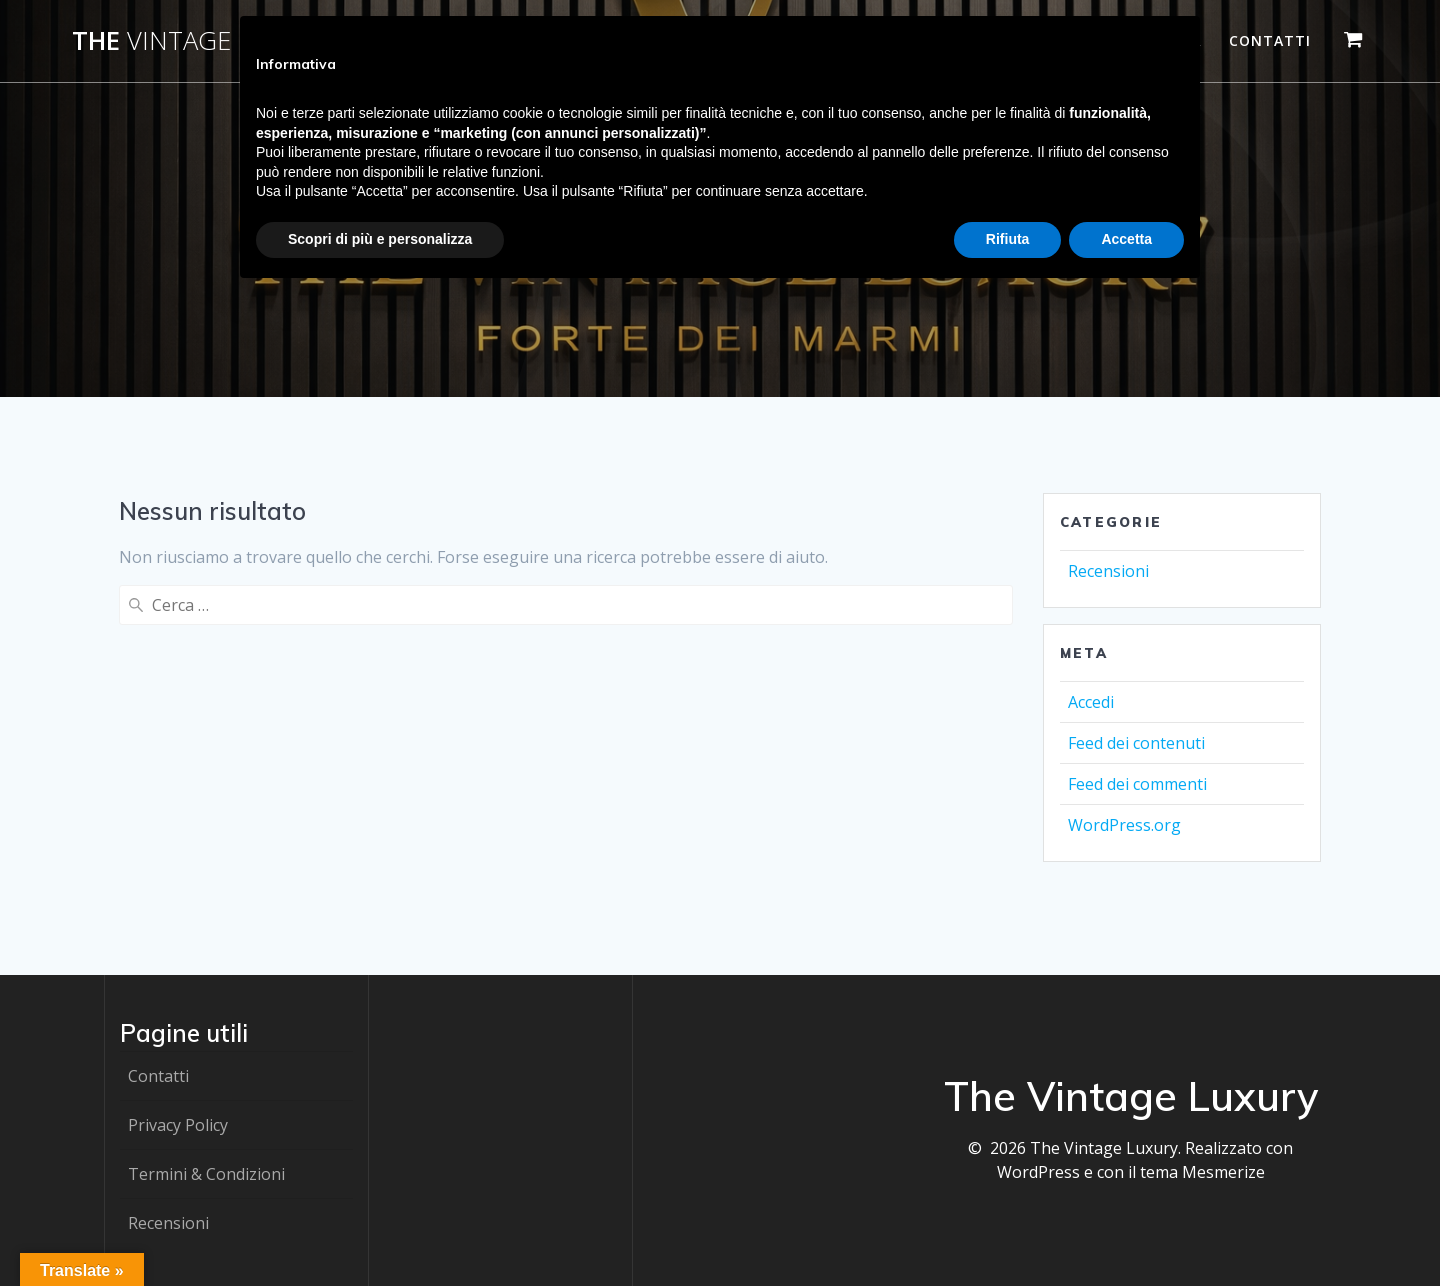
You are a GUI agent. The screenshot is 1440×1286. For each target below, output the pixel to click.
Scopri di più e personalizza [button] (380, 239)
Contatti (1270, 40)
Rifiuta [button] (1008, 239)
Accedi (1091, 702)
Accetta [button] (1126, 239)
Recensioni (1108, 571)
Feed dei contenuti (1136, 743)
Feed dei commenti (1137, 784)
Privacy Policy (178, 1125)
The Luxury (204, 41)
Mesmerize (1223, 1172)
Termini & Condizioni (206, 1174)
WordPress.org (1124, 825)
